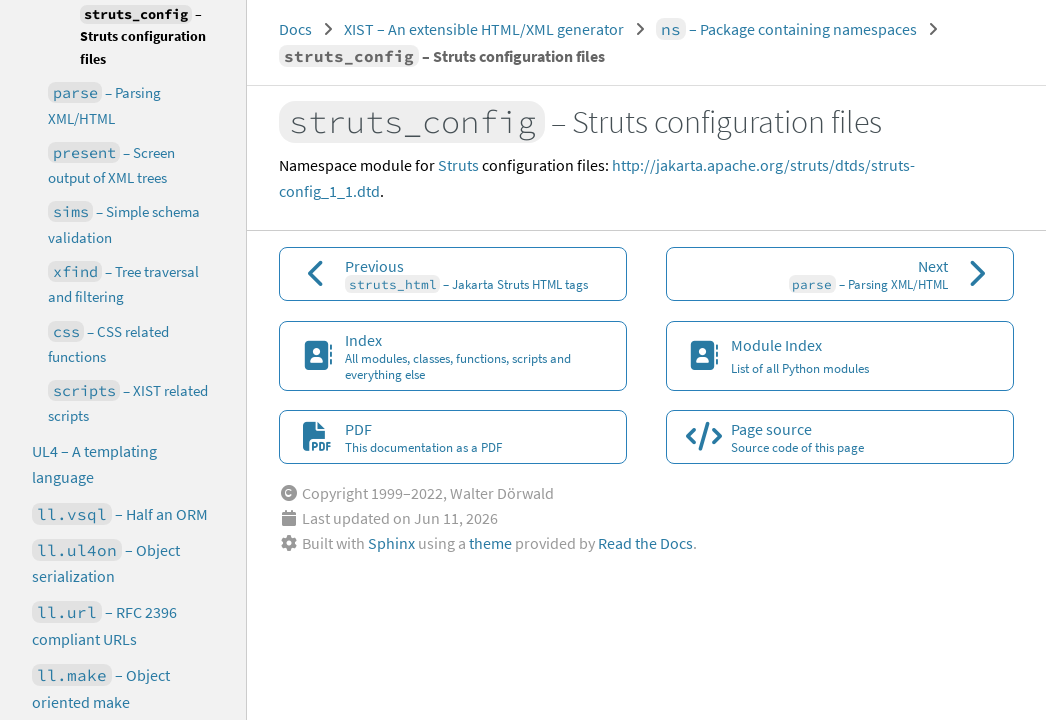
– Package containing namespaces (786, 29)
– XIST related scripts (128, 402)
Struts (458, 165)
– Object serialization (106, 563)
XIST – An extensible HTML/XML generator (484, 29)
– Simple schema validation (124, 223)
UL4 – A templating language (94, 464)
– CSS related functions (108, 343)
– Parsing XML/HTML (104, 104)
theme (490, 543)
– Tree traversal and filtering (123, 283)
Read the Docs (645, 543)
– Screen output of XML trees (111, 164)
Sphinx (391, 543)
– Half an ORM (120, 514)
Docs (295, 29)
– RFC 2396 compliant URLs (104, 625)
